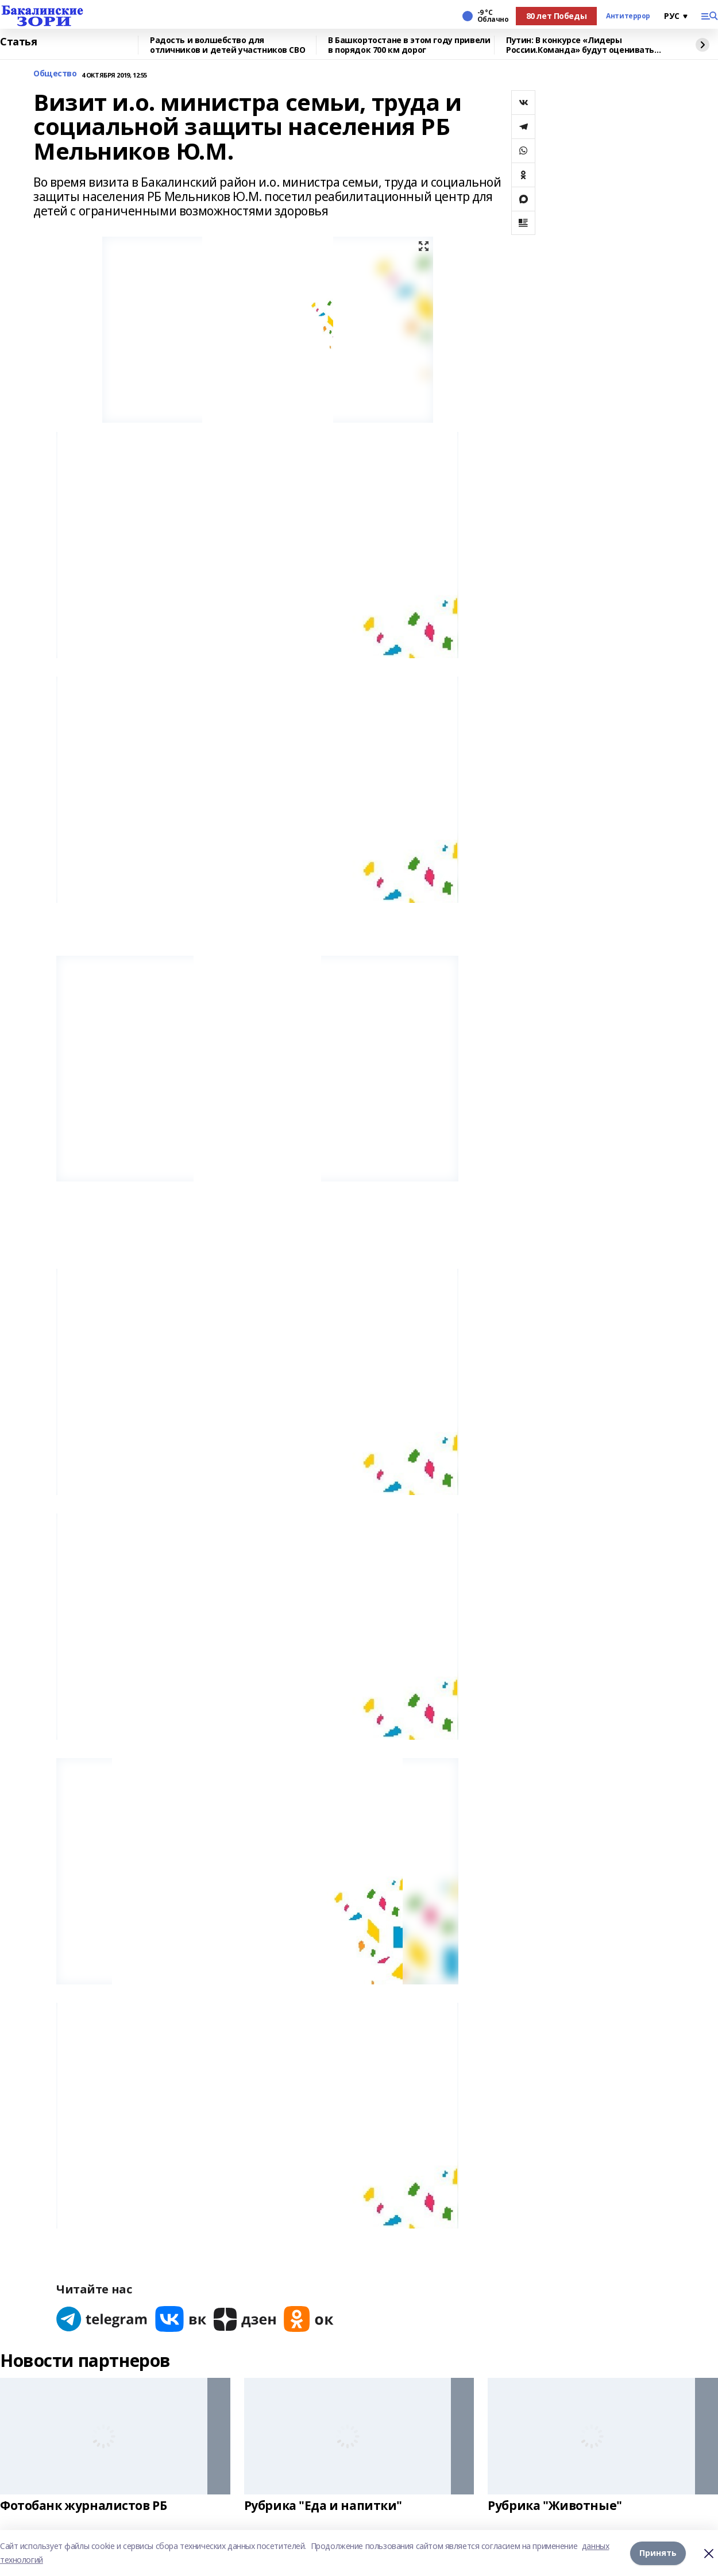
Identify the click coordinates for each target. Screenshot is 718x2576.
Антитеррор (628, 16)
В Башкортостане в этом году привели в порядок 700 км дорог (409, 45)
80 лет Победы (556, 15)
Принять (658, 2552)
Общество (55, 74)
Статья (18, 42)
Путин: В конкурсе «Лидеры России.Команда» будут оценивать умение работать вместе (580, 45)
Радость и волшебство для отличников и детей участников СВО (227, 45)
